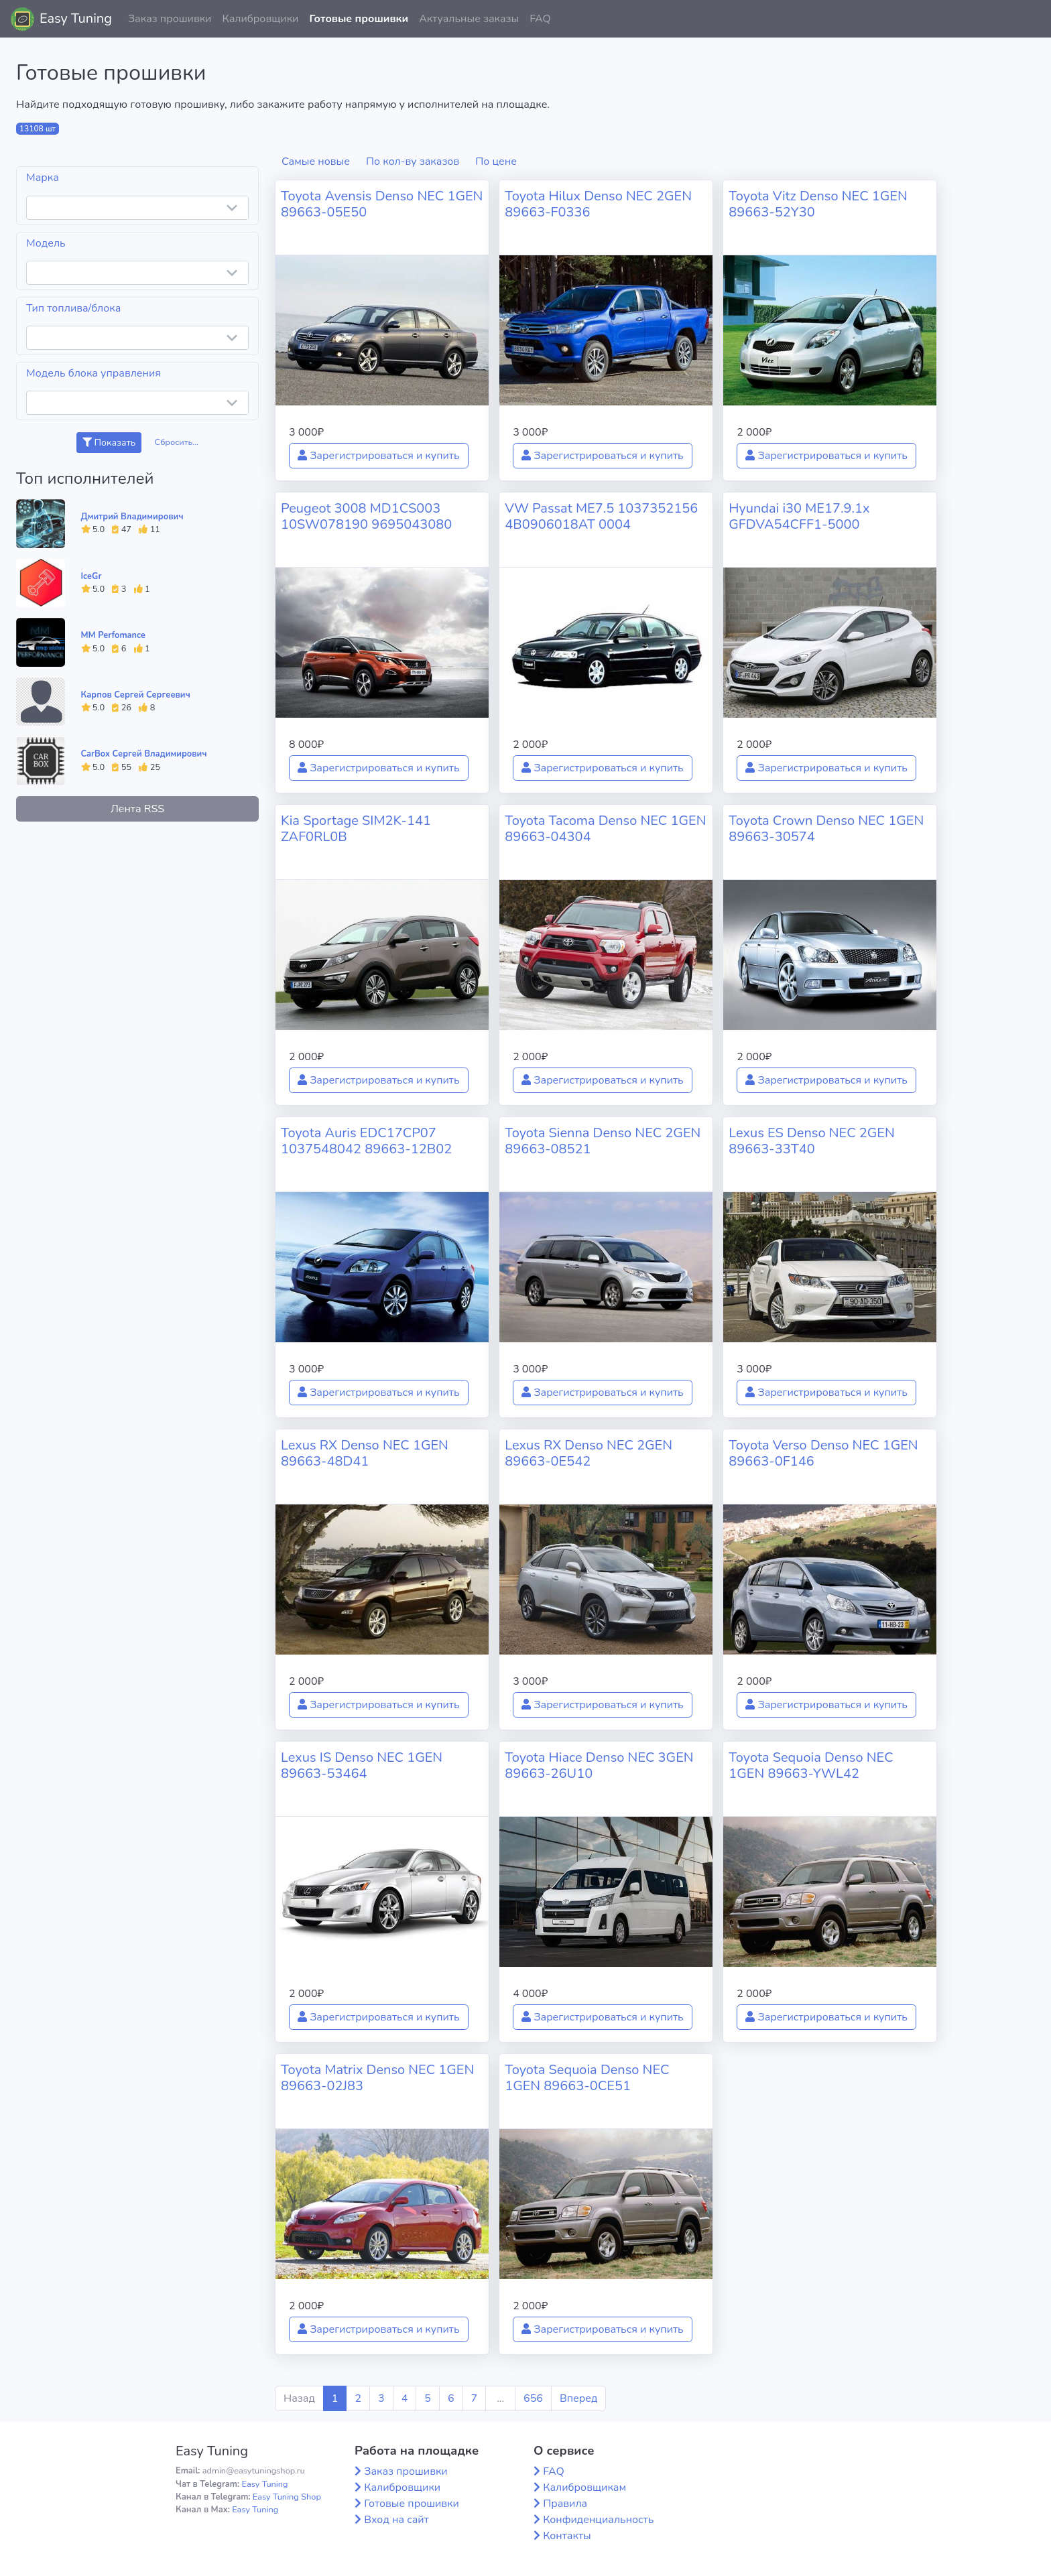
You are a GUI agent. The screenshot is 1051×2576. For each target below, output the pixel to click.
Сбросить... (177, 442)
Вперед (578, 2398)
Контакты (567, 2535)
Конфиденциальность (598, 2519)
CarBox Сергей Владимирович (144, 754)
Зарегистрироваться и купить (379, 455)
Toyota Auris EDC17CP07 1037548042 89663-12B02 (366, 1141)
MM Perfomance (113, 635)
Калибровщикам (584, 2487)
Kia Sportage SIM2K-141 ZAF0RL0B (356, 829)
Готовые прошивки (358, 18)
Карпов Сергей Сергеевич (135, 695)
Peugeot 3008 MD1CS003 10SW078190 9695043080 (366, 516)
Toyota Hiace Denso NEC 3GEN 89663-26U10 (599, 1765)
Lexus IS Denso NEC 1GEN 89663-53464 (361, 1765)
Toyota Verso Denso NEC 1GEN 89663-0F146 (823, 1453)
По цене (496, 161)
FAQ (540, 18)
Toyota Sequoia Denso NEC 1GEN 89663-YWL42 (811, 1765)
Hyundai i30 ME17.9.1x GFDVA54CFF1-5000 (799, 516)
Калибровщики (260, 18)
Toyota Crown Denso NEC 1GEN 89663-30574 (826, 829)
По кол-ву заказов (412, 161)
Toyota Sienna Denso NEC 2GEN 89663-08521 (602, 1141)
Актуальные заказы (469, 18)
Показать (108, 442)
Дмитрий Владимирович (132, 517)
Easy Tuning (76, 18)
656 (533, 2398)
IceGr (91, 576)
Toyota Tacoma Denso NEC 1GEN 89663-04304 (605, 829)
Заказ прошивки (170, 18)
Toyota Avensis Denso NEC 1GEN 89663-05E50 (382, 204)
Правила (565, 2503)
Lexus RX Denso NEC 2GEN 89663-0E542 (588, 1453)
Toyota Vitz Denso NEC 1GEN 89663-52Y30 (818, 204)
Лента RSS (137, 808)
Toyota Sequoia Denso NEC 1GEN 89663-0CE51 (587, 2078)
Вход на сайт (396, 2519)
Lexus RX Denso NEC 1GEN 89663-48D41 (364, 1453)
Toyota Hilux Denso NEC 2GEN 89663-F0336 (598, 204)
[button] (1030, 18)
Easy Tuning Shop (287, 2497)
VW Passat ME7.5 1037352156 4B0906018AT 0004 (601, 516)
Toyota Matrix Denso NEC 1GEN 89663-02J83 (377, 2078)
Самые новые (316, 161)
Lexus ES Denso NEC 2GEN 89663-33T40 (811, 1141)
